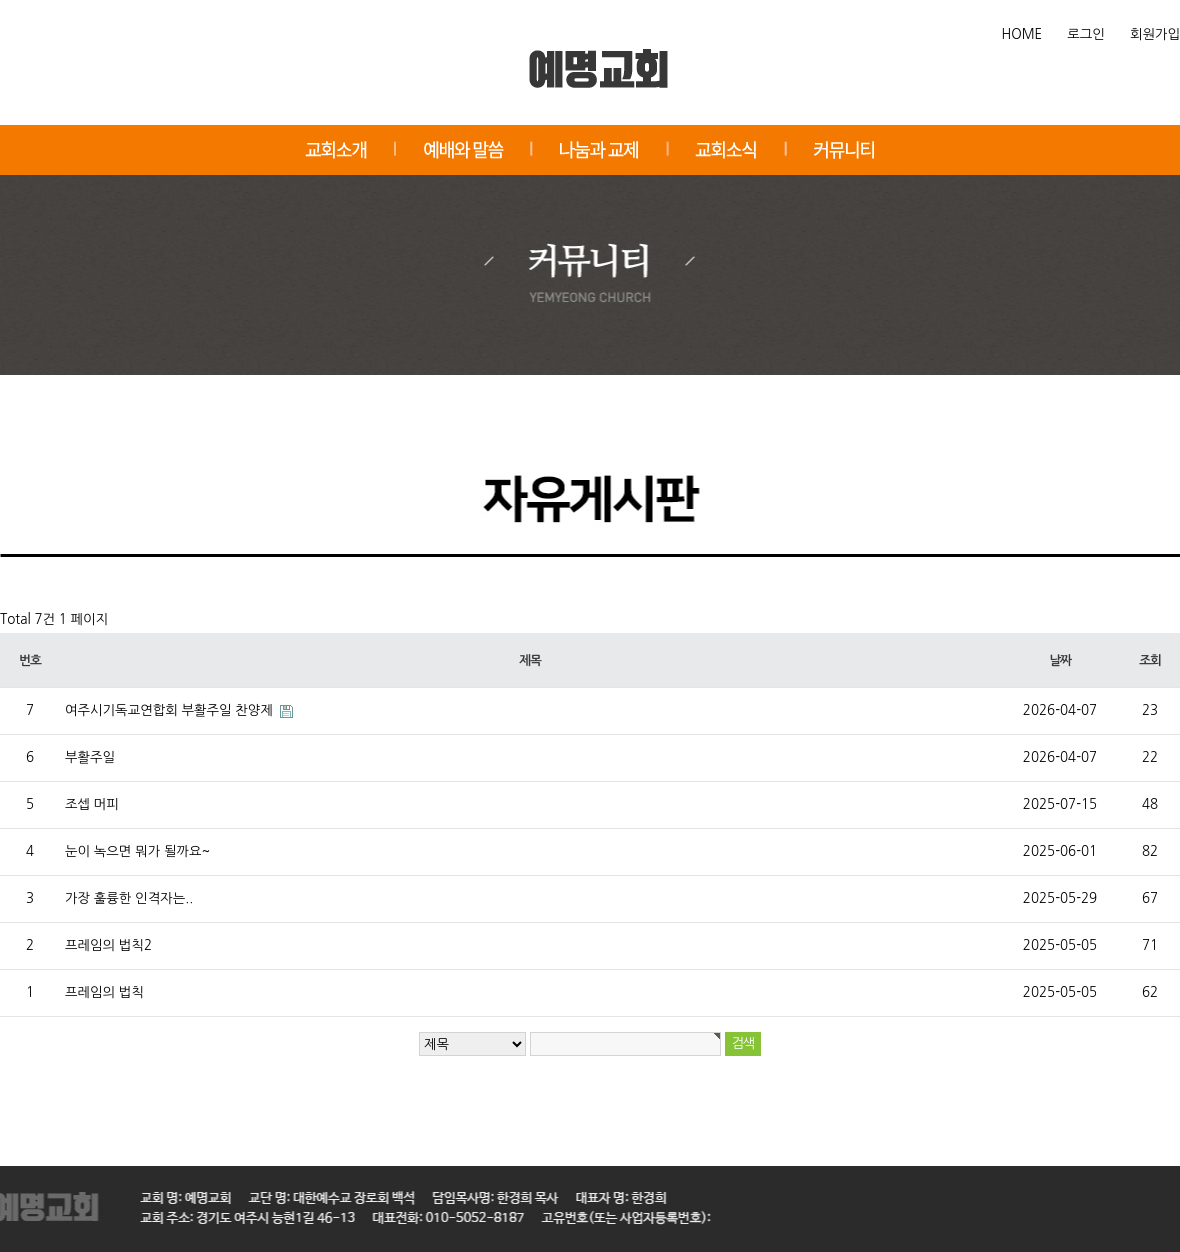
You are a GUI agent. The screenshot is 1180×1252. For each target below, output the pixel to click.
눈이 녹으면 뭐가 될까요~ (137, 851)
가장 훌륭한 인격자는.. (129, 898)
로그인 (1086, 34)
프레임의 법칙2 (108, 945)
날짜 (1059, 660)
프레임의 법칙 (104, 992)
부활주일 (90, 757)
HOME (1022, 34)
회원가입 (1155, 34)
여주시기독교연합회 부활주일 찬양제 (171, 710)
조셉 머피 (92, 804)
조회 (1149, 660)
